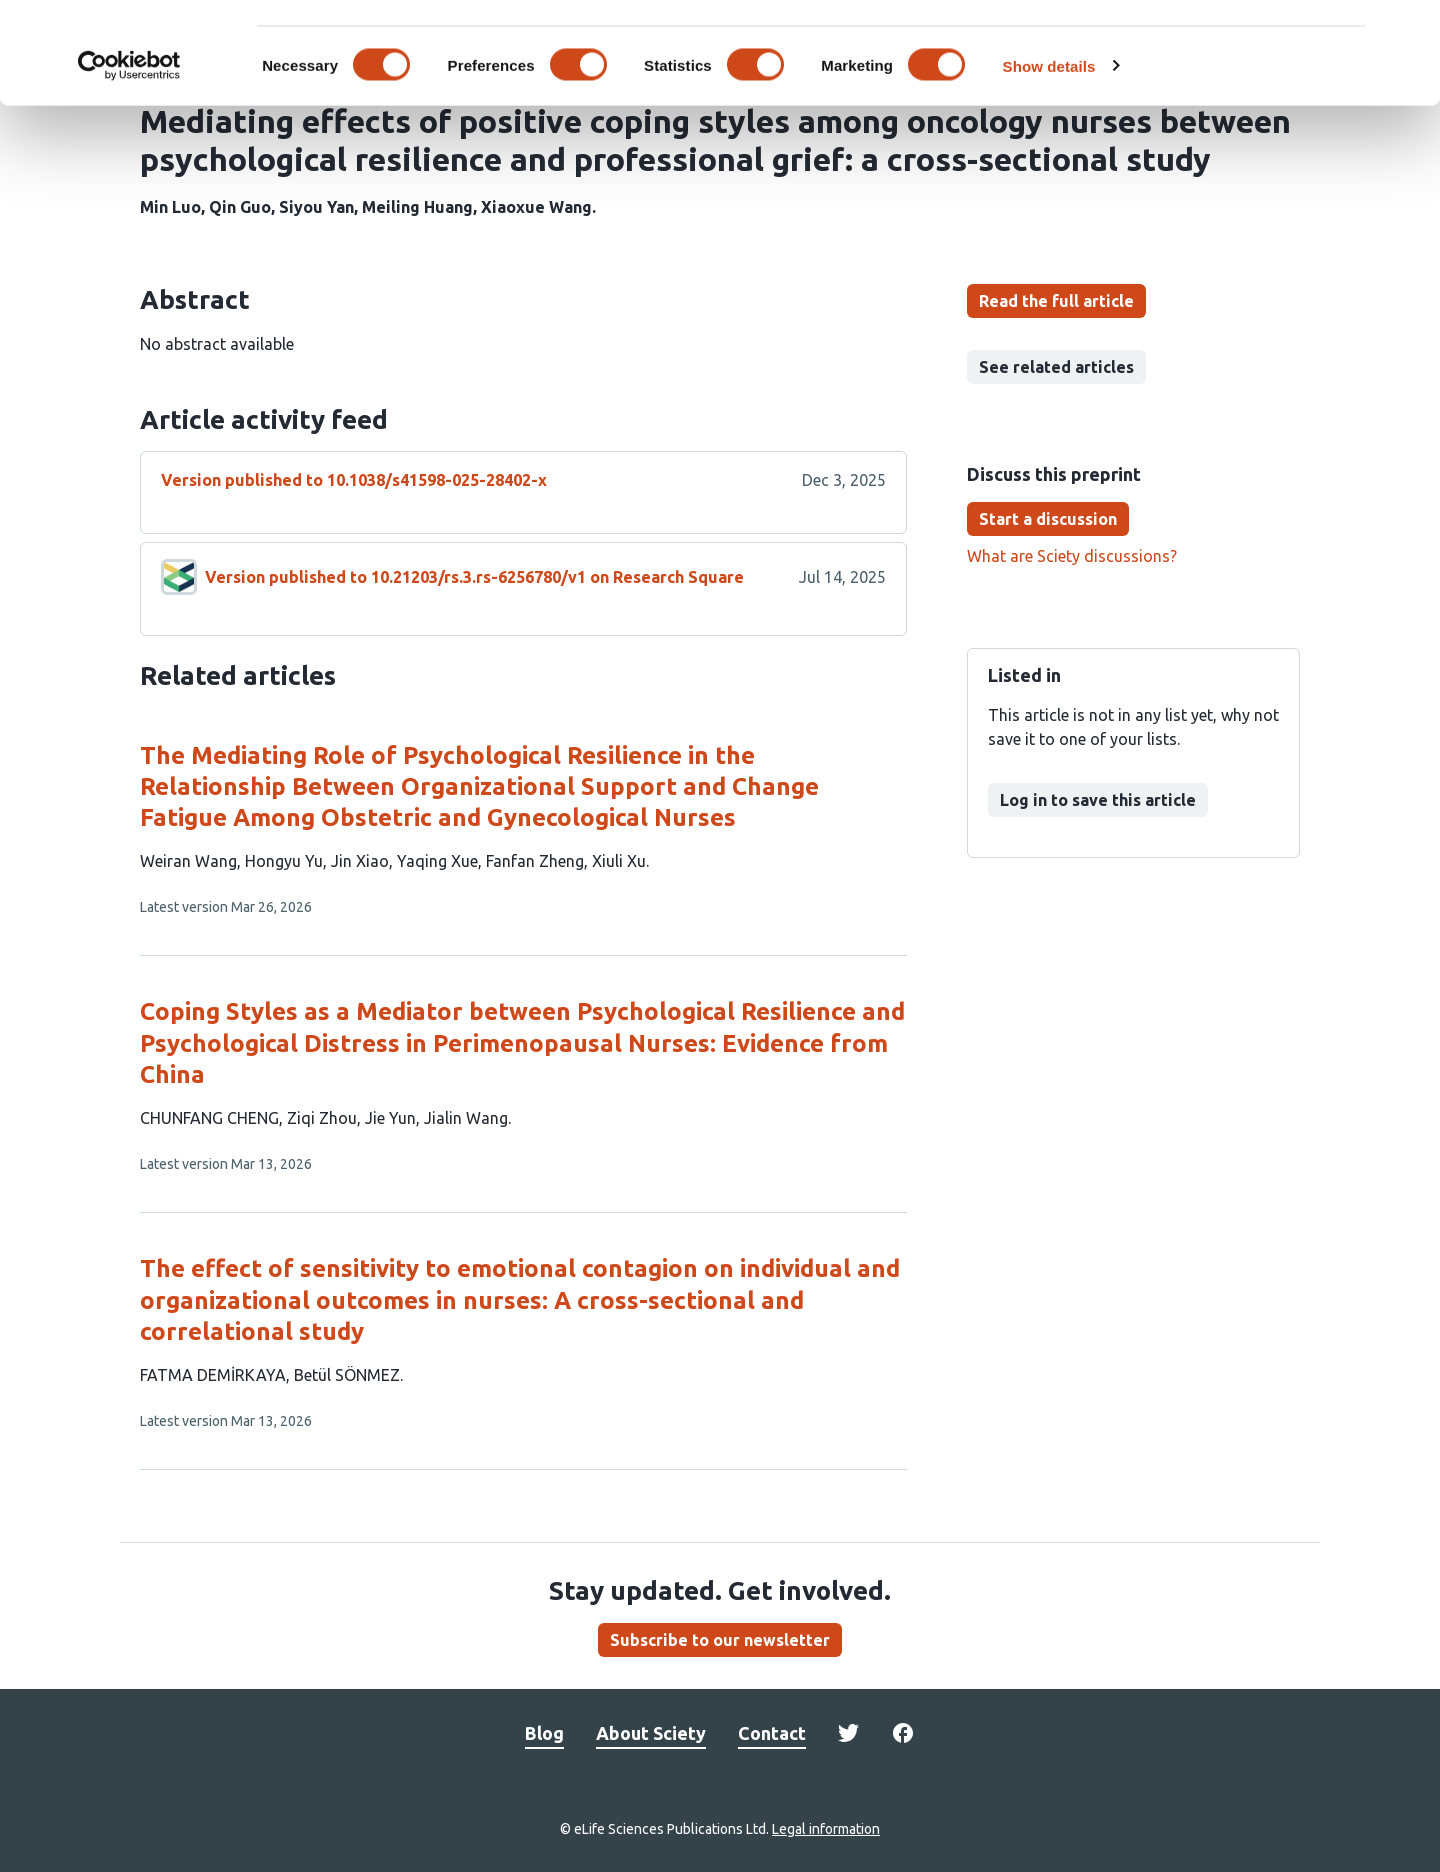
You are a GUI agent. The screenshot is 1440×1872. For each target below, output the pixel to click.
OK (1222, 48)
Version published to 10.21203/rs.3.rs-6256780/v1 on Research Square (474, 577)
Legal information (826, 1829)
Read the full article (1056, 301)
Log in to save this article (1098, 800)
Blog (544, 1733)
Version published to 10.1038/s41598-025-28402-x (354, 480)
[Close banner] (1409, 31)
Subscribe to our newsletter (720, 1640)
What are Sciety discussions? (1072, 556)
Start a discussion (1048, 519)
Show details (1049, 153)
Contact (772, 1733)
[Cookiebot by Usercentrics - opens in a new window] (129, 154)
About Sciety (651, 1733)
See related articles (1056, 367)
